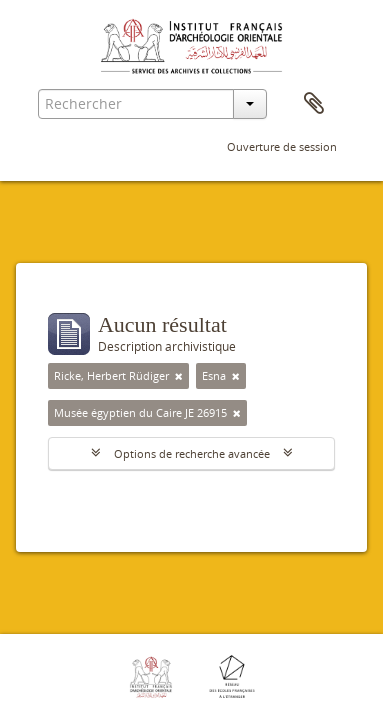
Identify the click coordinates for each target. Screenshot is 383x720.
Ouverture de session (282, 146)
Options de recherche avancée (192, 453)
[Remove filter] (179, 376)
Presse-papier (314, 104)
